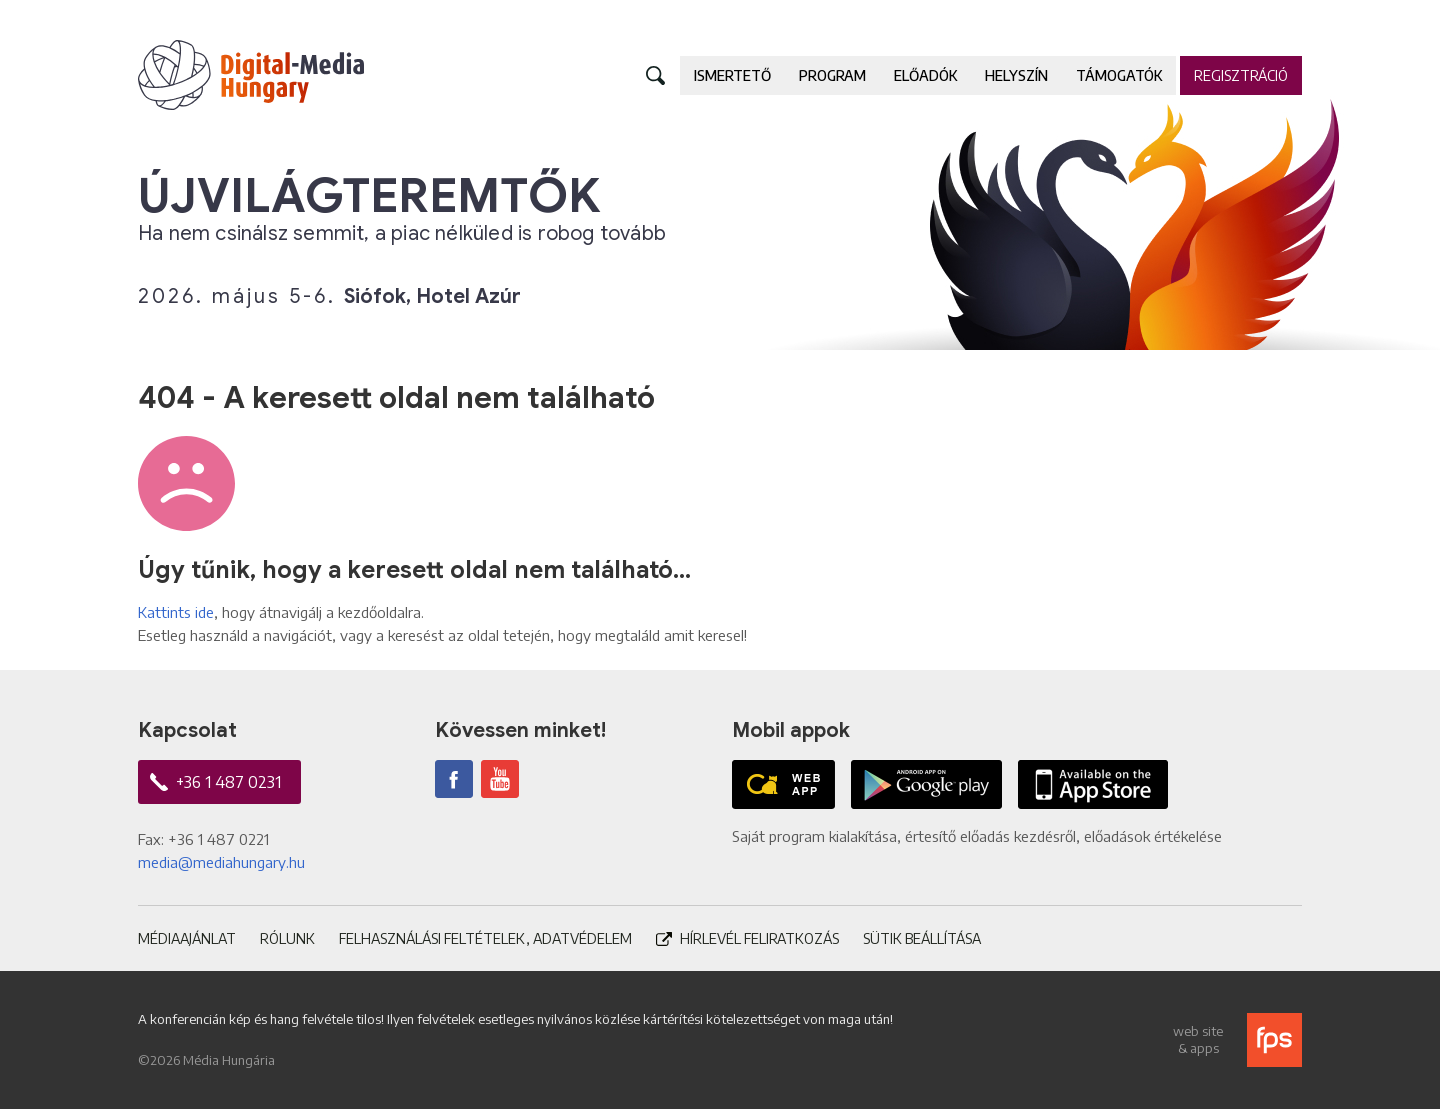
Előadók (925, 75)
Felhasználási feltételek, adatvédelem (485, 938)
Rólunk (287, 938)
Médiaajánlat (187, 938)
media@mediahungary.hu (221, 862)
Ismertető (732, 75)
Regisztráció (1241, 75)
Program (832, 75)
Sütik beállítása (922, 938)
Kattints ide (176, 612)
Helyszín (1016, 75)
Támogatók (1119, 75)
